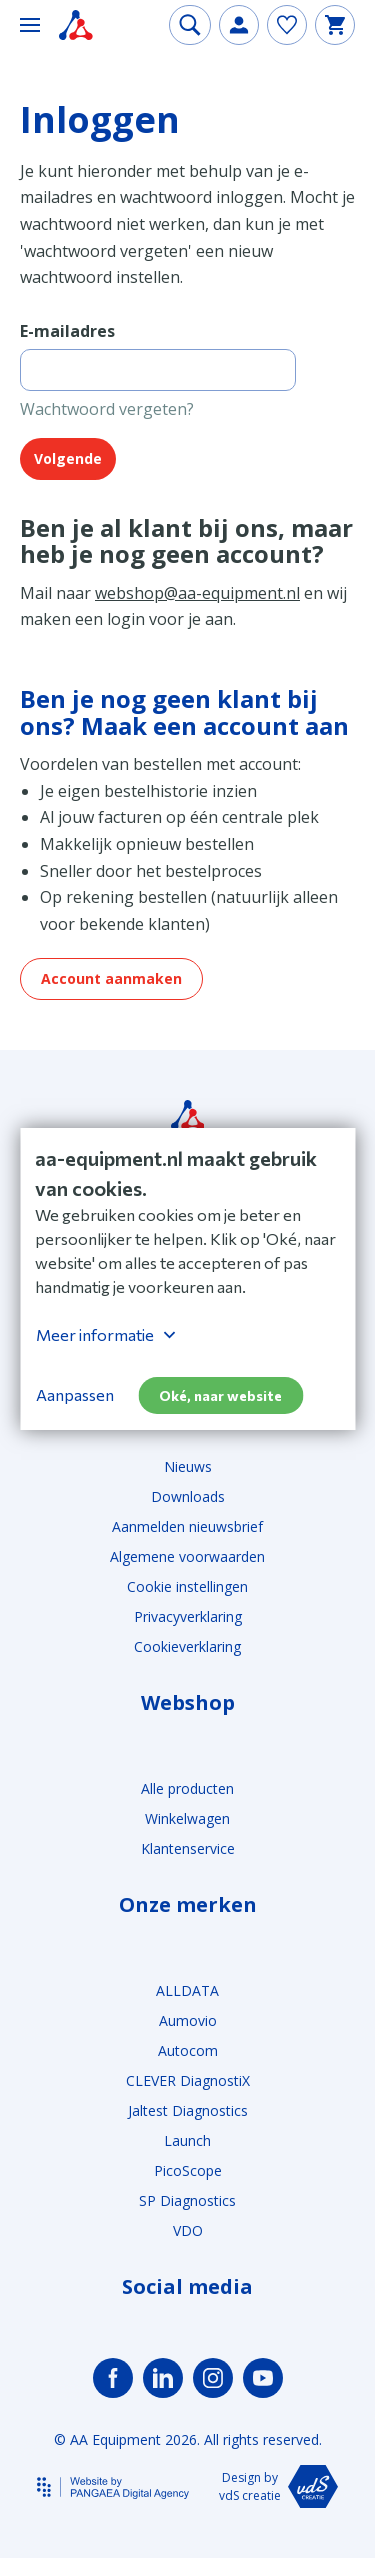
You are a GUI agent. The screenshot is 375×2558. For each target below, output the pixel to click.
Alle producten (187, 1788)
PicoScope (188, 2170)
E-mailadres (67, 331)
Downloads (188, 1496)
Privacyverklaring (188, 1616)
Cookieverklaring (187, 1646)
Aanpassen (75, 1394)
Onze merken (188, 1905)
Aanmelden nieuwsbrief (187, 1526)
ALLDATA (187, 1990)
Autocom (188, 2050)
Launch (187, 2140)
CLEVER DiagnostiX (188, 2080)
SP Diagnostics (187, 2200)
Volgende (68, 458)
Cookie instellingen (187, 1586)
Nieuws (188, 1466)
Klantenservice (188, 1848)
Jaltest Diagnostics (188, 2110)
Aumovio (188, 2020)
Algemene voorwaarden (187, 1556)
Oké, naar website (220, 1395)
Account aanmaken (111, 978)
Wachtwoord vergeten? (107, 409)
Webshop (188, 1703)
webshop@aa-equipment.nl (197, 593)
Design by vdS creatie (278, 2486)
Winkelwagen (187, 1818)
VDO (188, 2230)
